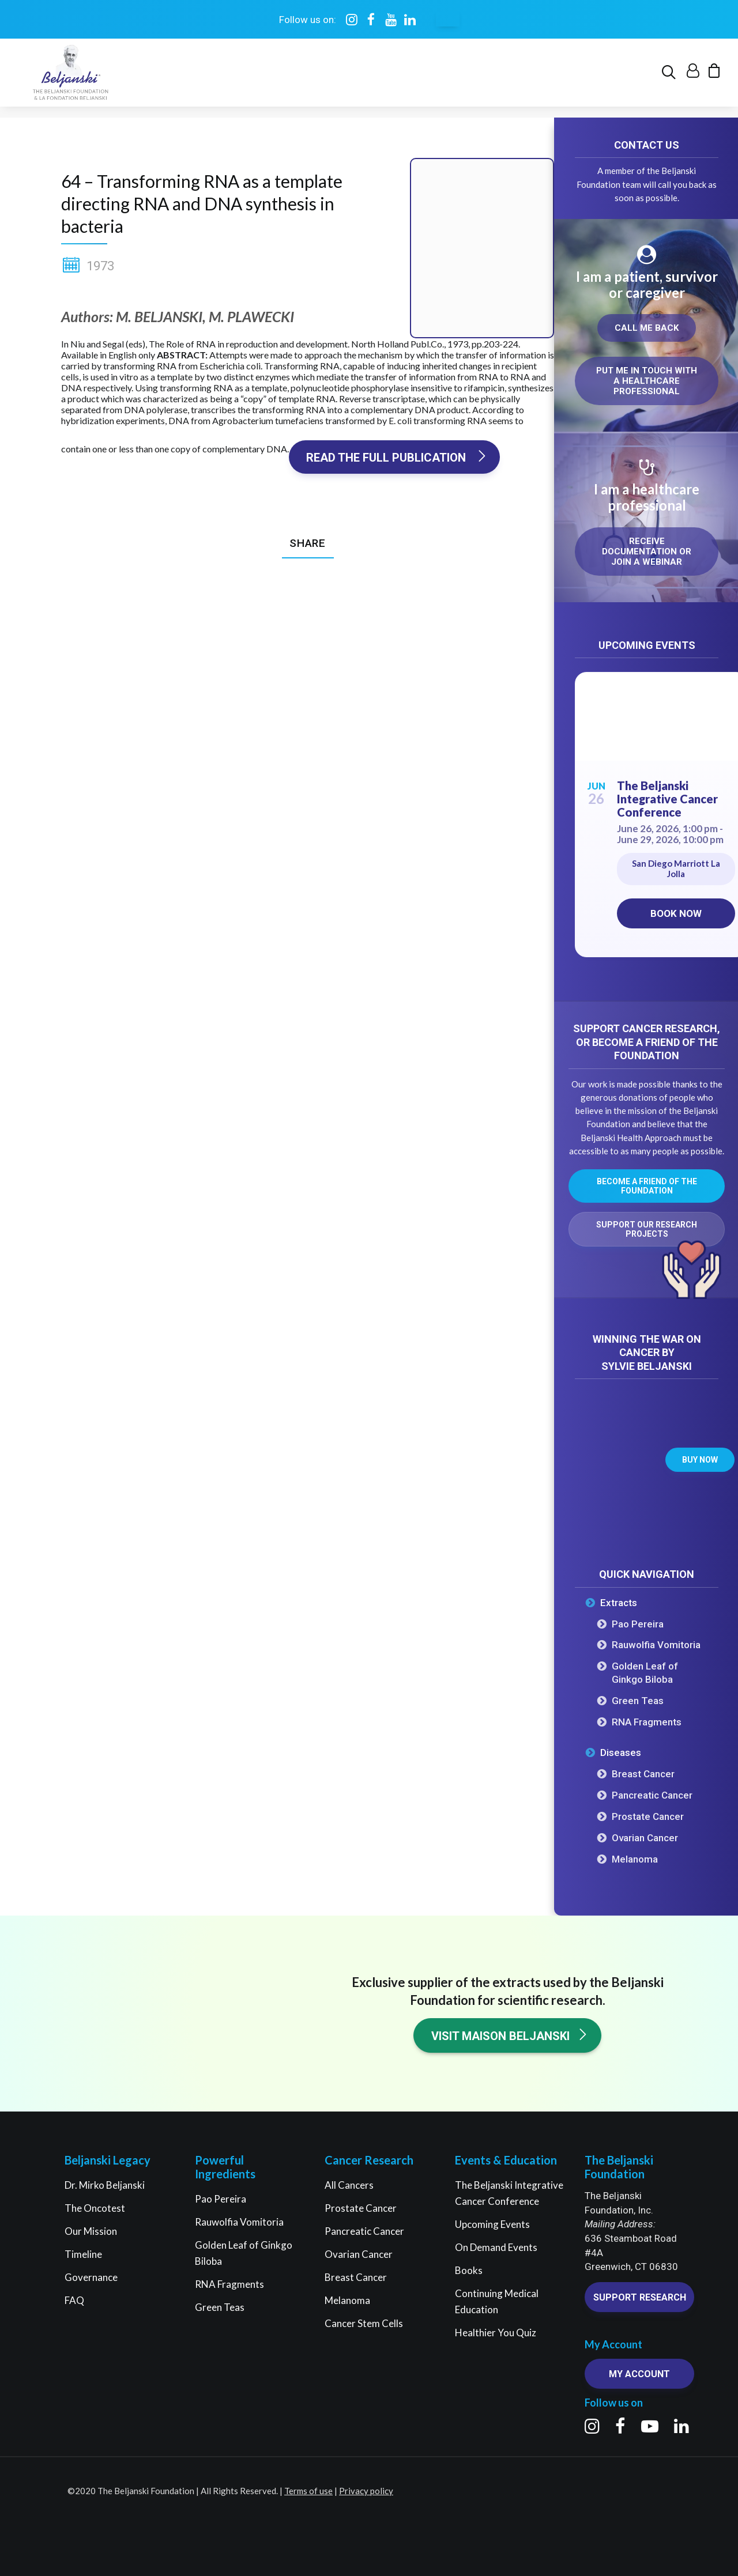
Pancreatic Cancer (652, 1795)
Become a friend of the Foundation (648, 1186)
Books (469, 2270)
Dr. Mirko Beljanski (105, 2185)
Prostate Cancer (648, 1817)
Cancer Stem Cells (364, 2323)
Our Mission (91, 2231)
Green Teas (638, 1701)
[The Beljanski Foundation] (68, 78)
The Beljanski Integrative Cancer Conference (667, 799)
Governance (91, 2277)
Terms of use (308, 2491)
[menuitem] (670, 78)
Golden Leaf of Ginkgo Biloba (645, 1673)
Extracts (618, 1603)
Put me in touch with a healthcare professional (647, 381)
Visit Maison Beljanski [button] (510, 2036)
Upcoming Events (492, 2224)
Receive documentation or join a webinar (648, 552)
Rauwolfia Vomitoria (656, 1645)
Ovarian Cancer (645, 1838)
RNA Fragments (646, 1722)
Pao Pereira (638, 1624)
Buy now (700, 1460)
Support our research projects (647, 1230)
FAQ (74, 2300)
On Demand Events (496, 2247)
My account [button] (639, 2374)
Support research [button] (639, 2297)
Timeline (83, 2254)
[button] (670, 78)
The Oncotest (95, 2208)
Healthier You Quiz (495, 2332)
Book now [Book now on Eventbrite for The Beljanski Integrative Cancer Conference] (676, 914)
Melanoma (635, 1859)
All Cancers (349, 2185)
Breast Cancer (643, 1774)
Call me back (647, 328)
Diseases (620, 1753)
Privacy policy (366, 2491)
